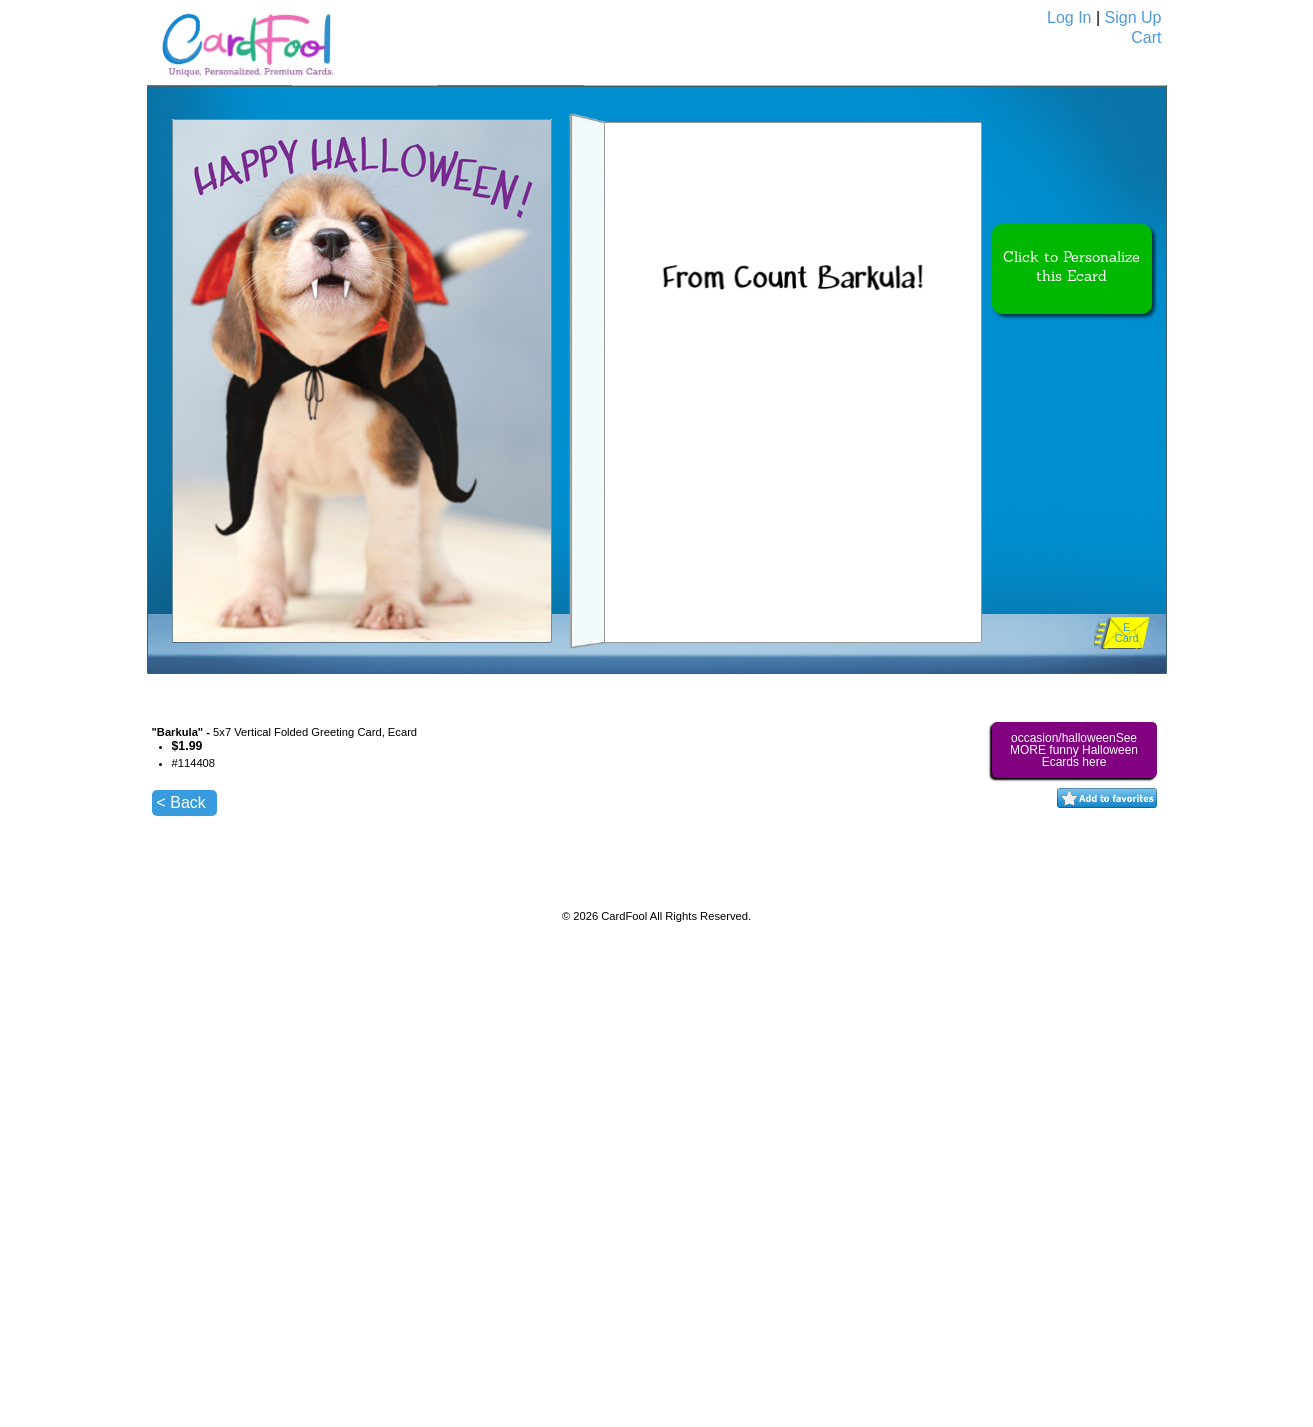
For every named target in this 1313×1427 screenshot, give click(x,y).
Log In (1069, 17)
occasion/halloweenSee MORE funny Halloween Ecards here (1074, 750)
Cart (1146, 37)
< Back (181, 802)
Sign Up (1133, 17)
